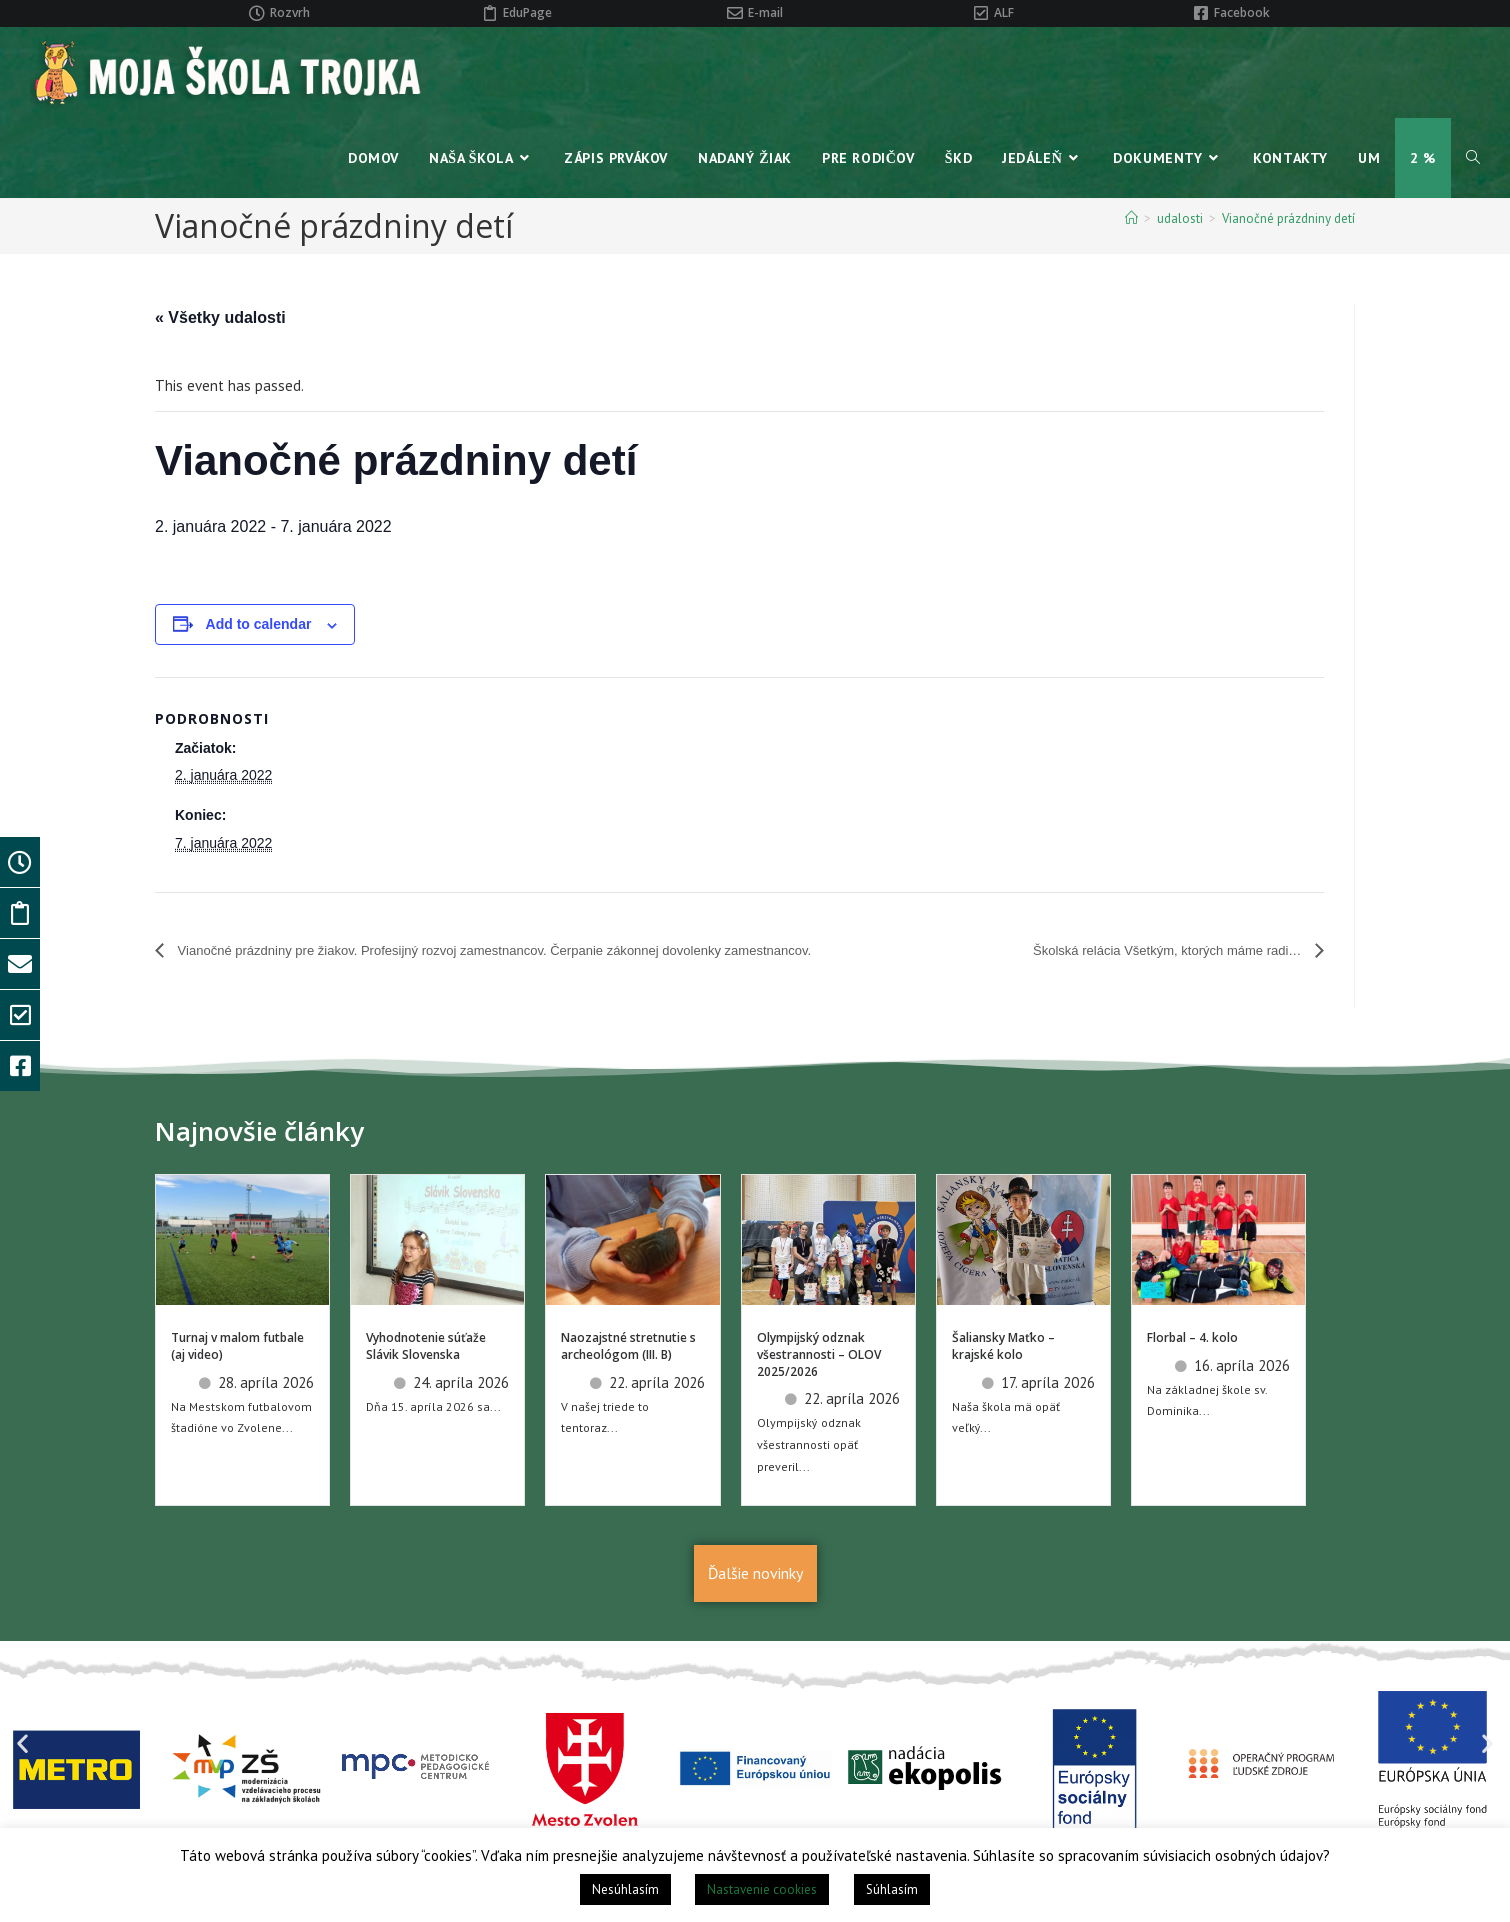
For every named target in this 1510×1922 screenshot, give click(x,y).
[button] (22, 1772)
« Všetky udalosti (220, 317)
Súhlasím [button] (892, 1889)
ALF (1004, 12)
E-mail (765, 12)
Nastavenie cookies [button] (762, 1889)
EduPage (527, 12)
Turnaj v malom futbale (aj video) (237, 1375)
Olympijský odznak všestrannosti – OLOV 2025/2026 (819, 1383)
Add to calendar (259, 624)
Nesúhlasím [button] (625, 1889)
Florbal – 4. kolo (1192, 1366)
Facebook (1242, 12)
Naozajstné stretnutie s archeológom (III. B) (628, 1375)
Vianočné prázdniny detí (1288, 218)
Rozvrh (290, 12)
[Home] (1131, 218)
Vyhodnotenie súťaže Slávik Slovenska (426, 1375)
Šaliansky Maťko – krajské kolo (1003, 1375)
